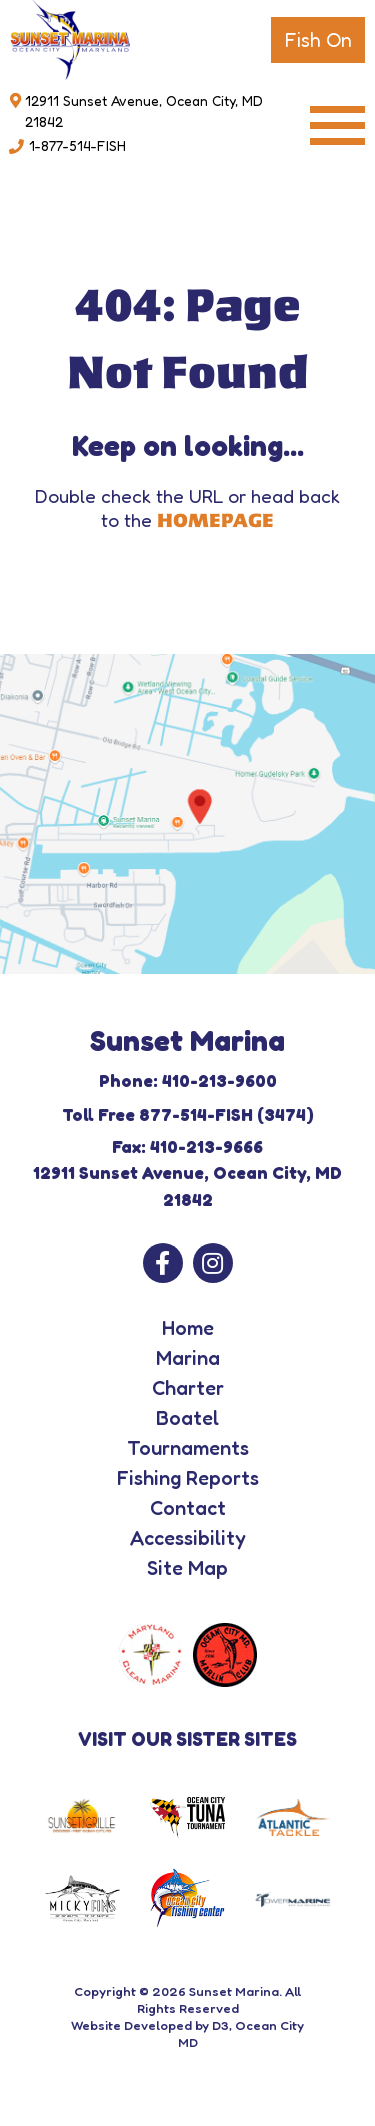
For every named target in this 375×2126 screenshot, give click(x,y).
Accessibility (188, 1538)
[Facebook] (163, 1263)
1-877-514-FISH (77, 145)
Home (188, 1328)
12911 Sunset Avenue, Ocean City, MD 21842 (144, 111)
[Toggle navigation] (337, 126)
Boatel (187, 1418)
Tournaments (188, 1448)
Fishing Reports (188, 1478)
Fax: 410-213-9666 (187, 1146)
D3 (220, 2025)
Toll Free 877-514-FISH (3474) (188, 1114)
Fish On (318, 40)
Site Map (187, 1568)
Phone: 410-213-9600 (188, 1080)
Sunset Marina (234, 1991)
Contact (188, 1508)
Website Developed (131, 2025)
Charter (188, 1388)
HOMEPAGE (215, 521)
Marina (188, 1358)
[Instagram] (213, 1263)
